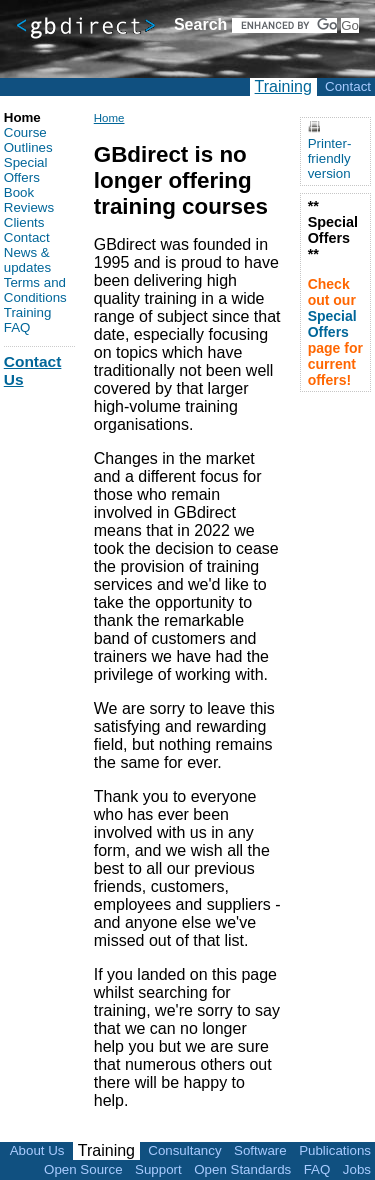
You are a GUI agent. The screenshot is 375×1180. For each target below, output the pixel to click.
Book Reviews (29, 200)
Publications (335, 1150)
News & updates (27, 260)
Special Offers (26, 170)
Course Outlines (28, 140)
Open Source (83, 1169)
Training (283, 86)
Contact (348, 86)
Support (158, 1169)
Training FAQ (28, 320)
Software (260, 1150)
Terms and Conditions (35, 290)
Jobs (357, 1169)
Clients (24, 222)
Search (200, 24)
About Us (37, 1150)
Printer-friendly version (330, 158)
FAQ (317, 1169)
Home (109, 118)
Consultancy (184, 1150)
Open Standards (242, 1169)
